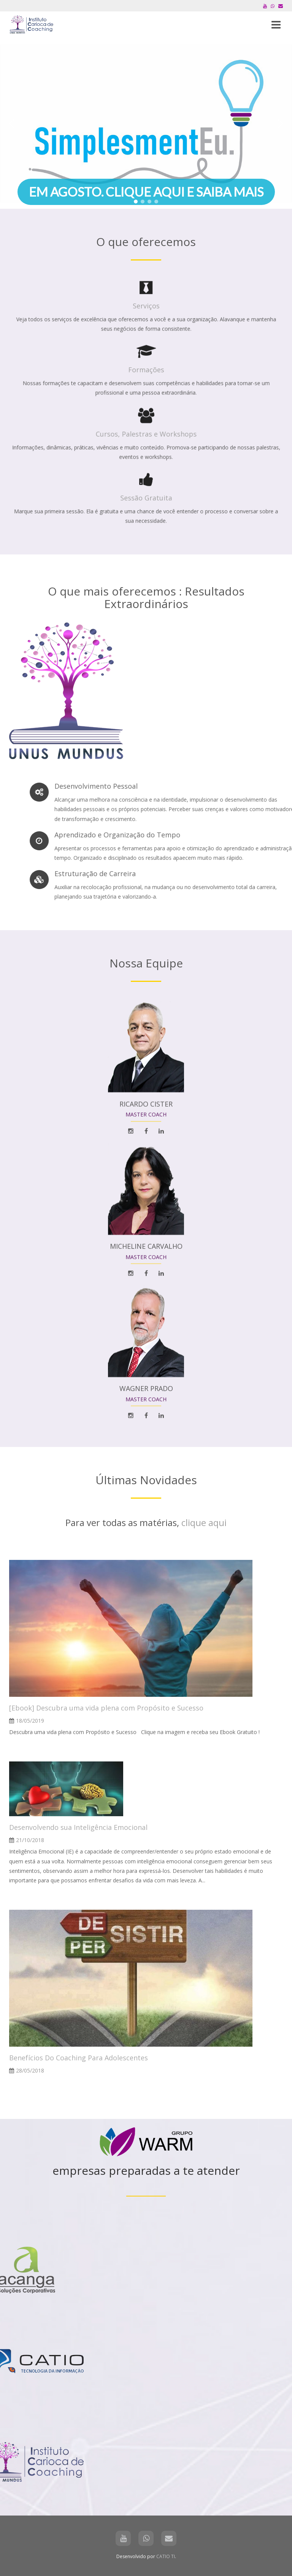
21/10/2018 (30, 1840)
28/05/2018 (30, 2070)
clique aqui (204, 1522)
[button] (146, 123)
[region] (146, 123)
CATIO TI (165, 2556)
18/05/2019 (30, 1720)
